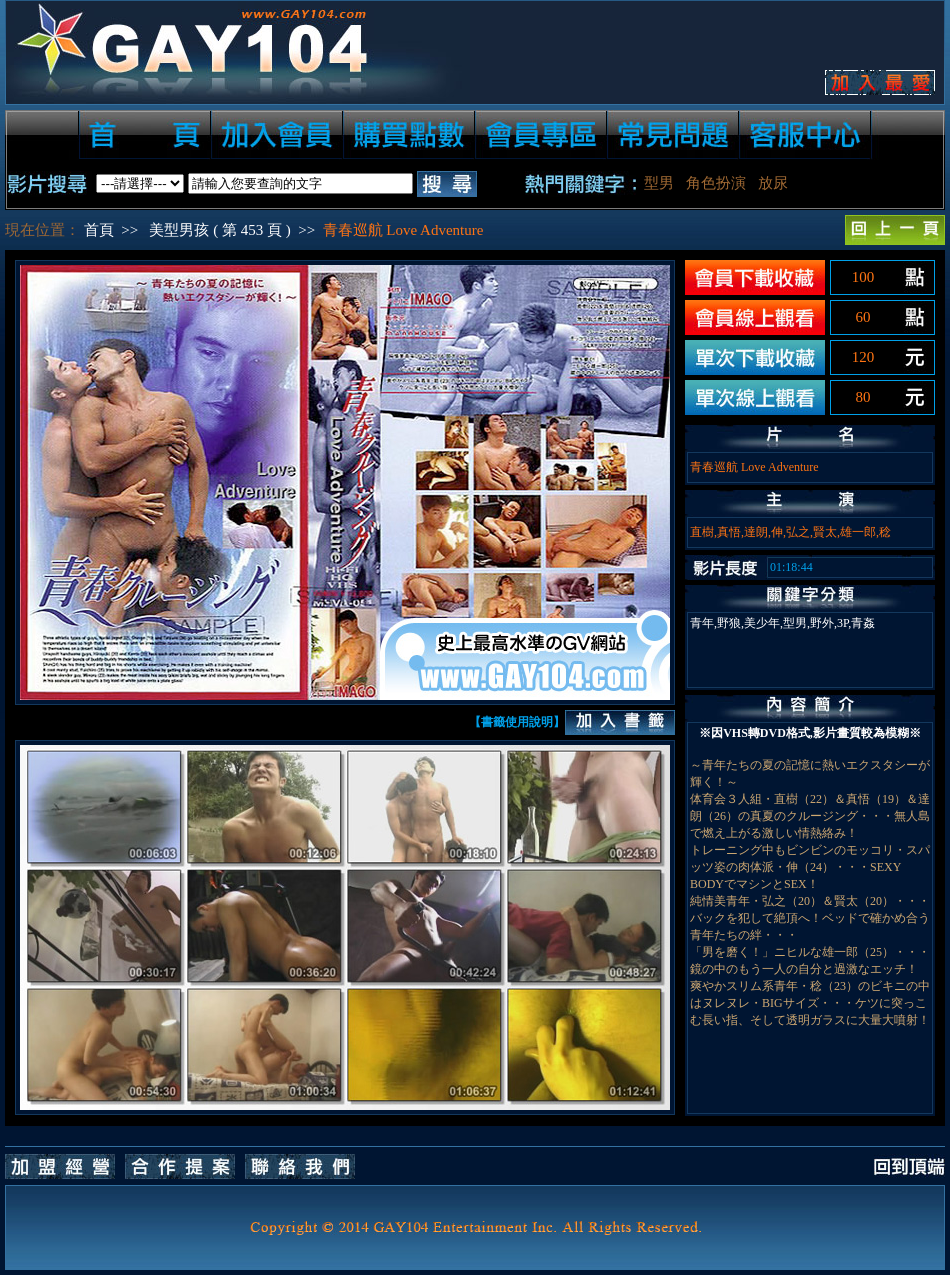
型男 (659, 183)
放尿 (773, 183)
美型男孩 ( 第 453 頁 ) (219, 230)
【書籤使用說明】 (517, 722)
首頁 (99, 230)
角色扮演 (716, 183)
